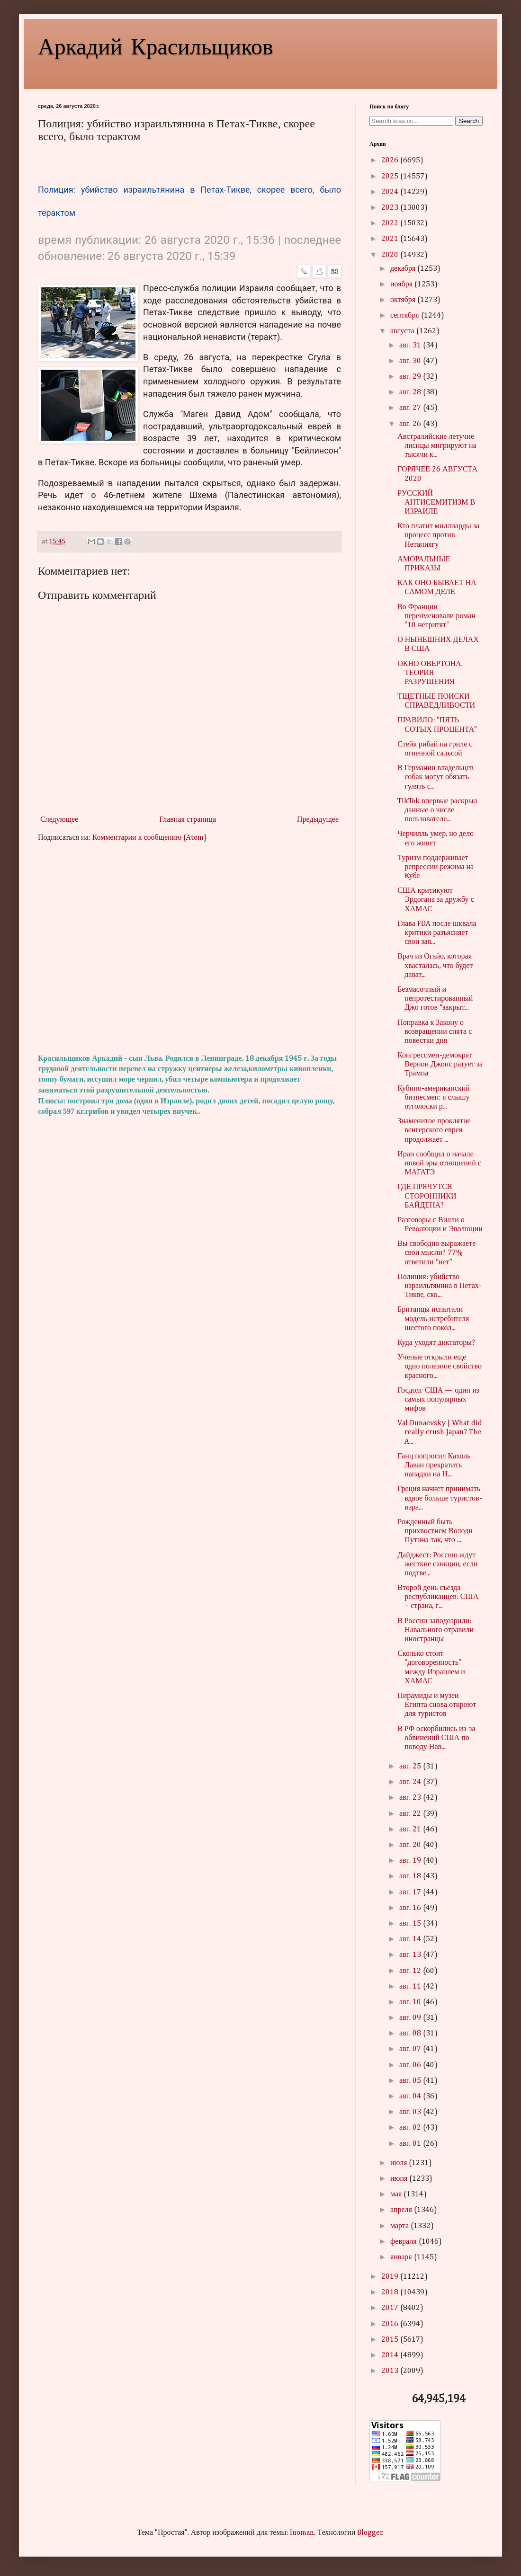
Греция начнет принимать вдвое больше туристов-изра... (439, 1498)
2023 (390, 208)
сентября (405, 316)
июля (399, 2163)
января (402, 2257)
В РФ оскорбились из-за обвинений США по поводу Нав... (436, 1738)
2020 (390, 255)
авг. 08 (411, 2033)
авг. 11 (411, 1986)
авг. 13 (411, 1955)
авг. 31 (411, 345)
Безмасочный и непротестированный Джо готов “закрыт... (435, 999)
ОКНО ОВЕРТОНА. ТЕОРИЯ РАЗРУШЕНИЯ (430, 673)
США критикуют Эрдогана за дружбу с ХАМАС (435, 900)
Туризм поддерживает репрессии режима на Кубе (435, 867)
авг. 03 (411, 2112)
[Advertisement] (189, 948)
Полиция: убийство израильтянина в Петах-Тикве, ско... (439, 1286)
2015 (390, 2340)
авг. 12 (411, 1971)
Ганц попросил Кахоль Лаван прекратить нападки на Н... (433, 1465)
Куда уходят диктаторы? (436, 1343)
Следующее (59, 820)
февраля (404, 2242)
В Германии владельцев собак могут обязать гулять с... (435, 777)
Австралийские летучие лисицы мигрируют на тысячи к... (436, 446)
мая (397, 2194)
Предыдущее (318, 820)
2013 (390, 2371)
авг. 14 (411, 1939)
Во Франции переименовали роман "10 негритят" (436, 616)
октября (403, 300)
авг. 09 (411, 2018)
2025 (390, 176)
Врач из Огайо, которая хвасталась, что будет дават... (435, 965)
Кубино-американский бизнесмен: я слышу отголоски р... (433, 1097)
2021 (390, 239)
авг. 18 (411, 1876)
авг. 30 (411, 361)
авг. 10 (411, 2002)
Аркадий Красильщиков (155, 45)
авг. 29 (411, 377)
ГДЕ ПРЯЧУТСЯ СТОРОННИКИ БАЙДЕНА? (426, 1196)
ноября (402, 284)
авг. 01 (411, 2144)
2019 (390, 2277)
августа (403, 331)
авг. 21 (411, 1829)
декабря (403, 269)
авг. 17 (411, 1892)
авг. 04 (411, 2096)
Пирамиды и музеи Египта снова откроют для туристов (436, 1705)
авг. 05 (411, 2081)
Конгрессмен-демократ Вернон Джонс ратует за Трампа (440, 1064)
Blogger (370, 2533)
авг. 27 (411, 408)
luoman (302, 2533)
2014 (390, 2355)
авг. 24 (411, 1782)
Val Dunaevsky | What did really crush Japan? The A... (439, 1432)
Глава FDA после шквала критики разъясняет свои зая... (436, 933)
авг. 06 (411, 2065)
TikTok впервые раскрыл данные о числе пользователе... (437, 810)
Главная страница (187, 820)
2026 (390, 160)
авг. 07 (411, 2049)
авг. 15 (411, 1924)
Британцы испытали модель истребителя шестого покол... (433, 1319)
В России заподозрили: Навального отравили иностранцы (435, 1630)
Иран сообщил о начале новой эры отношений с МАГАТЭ (439, 1163)
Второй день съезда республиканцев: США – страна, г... (437, 1597)
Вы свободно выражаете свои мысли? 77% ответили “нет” (436, 1253)
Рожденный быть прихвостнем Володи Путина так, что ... (435, 1531)
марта (400, 2226)
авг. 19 (411, 1861)
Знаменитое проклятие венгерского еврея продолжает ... (433, 1130)
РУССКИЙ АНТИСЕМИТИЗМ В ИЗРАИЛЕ (436, 502)
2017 (390, 2308)
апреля (402, 2210)
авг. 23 (411, 1798)
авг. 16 (411, 1908)
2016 (390, 2324)
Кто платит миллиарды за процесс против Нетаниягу (438, 535)
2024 (390, 192)
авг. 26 (411, 424)
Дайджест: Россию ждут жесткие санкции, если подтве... (437, 1564)
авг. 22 (411, 1814)
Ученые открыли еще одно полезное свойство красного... (439, 1366)
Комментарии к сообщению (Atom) (149, 838)
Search (469, 120)
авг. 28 (411, 392)
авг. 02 (411, 2128)
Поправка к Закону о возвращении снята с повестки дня (434, 1032)
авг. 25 (411, 1766)
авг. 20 (411, 1845)
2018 (390, 2292)
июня (399, 2179)
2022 (390, 223)
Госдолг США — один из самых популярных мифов (438, 1399)
